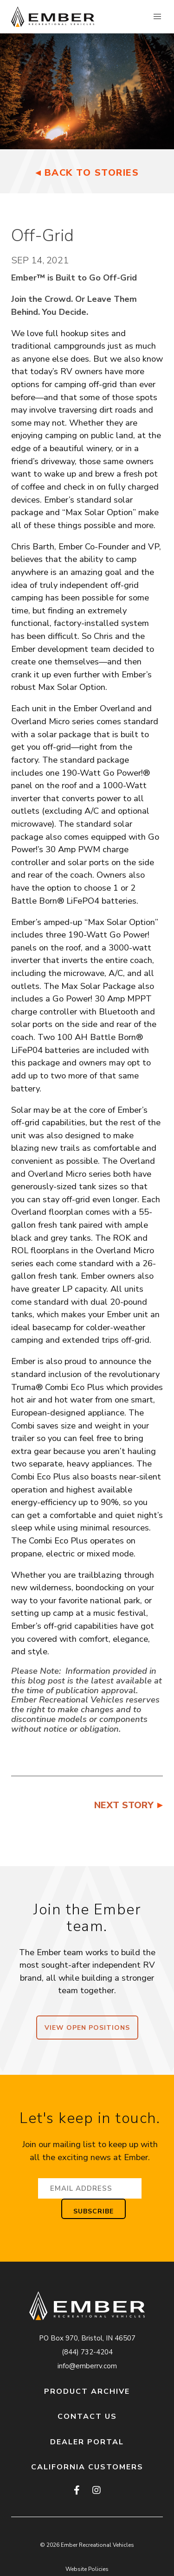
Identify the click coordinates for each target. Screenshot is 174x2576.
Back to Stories (92, 172)
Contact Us (87, 2416)
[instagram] (96, 2490)
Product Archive (87, 2391)
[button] (157, 16)
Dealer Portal (87, 2442)
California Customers (87, 2467)
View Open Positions (87, 2027)
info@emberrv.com (87, 2366)
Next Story (124, 1805)
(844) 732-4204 (87, 2352)
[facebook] (77, 2490)
